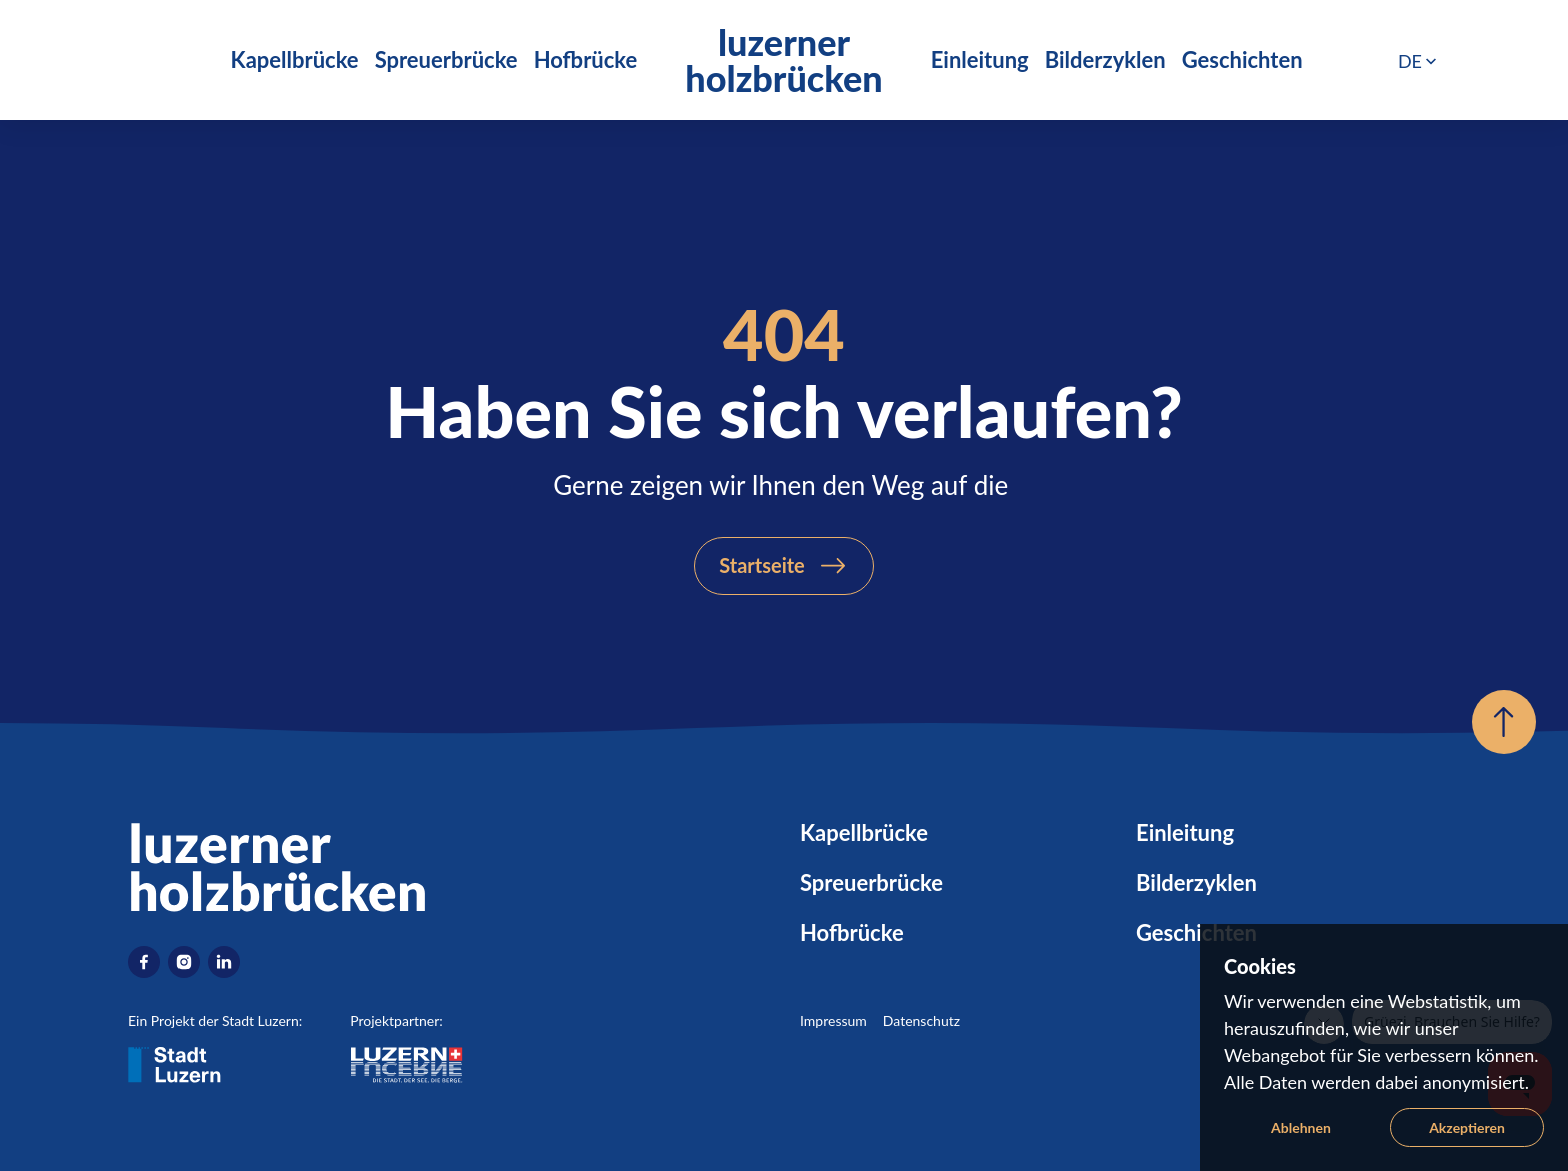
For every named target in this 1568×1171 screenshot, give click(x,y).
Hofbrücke (586, 59)
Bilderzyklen (1105, 59)
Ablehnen (1301, 1127)
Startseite (762, 565)
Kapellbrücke (295, 59)
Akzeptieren (1467, 1127)
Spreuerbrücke (446, 59)
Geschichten (1242, 59)
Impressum (833, 1020)
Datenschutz (921, 1020)
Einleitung (980, 59)
